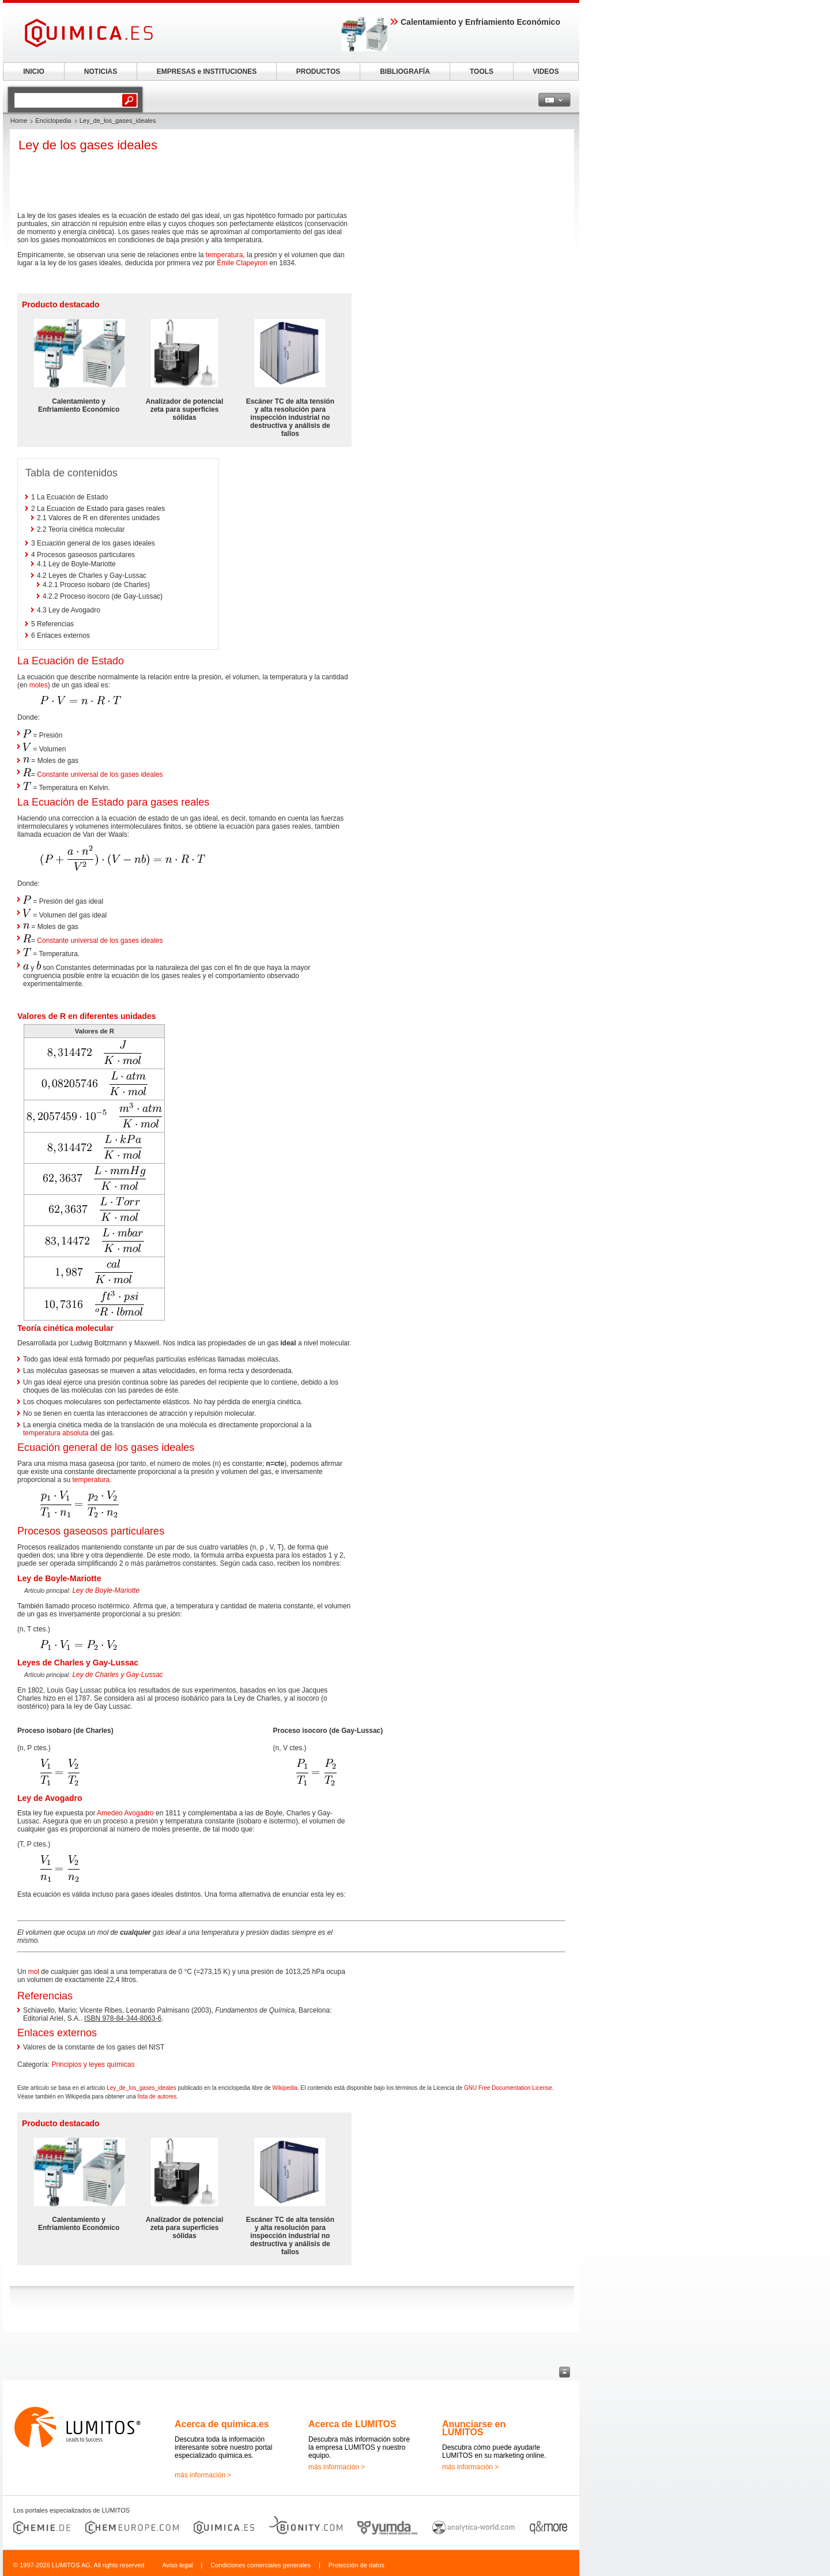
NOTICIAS (100, 71)
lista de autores (156, 2096)
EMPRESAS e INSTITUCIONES (206, 71)
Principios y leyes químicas (92, 2064)
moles (38, 685)
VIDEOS (546, 71)
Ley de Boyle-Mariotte (105, 1590)
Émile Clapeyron (242, 263)
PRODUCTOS (318, 71)
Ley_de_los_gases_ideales (141, 2088)
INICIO (33, 71)
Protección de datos (356, 2565)
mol (33, 1972)
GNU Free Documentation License (508, 2088)
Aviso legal (177, 2565)
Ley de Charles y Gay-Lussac (117, 1675)
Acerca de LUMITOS (352, 2424)
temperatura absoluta (55, 1433)
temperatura (224, 255)
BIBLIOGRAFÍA (405, 71)
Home (18, 120)
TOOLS (481, 71)
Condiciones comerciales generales (260, 2565)
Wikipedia (285, 2088)
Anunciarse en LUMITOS (473, 2428)
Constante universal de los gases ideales (100, 774)
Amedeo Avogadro (125, 1813)
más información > (203, 2475)
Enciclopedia (53, 120)
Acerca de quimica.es (222, 2424)
